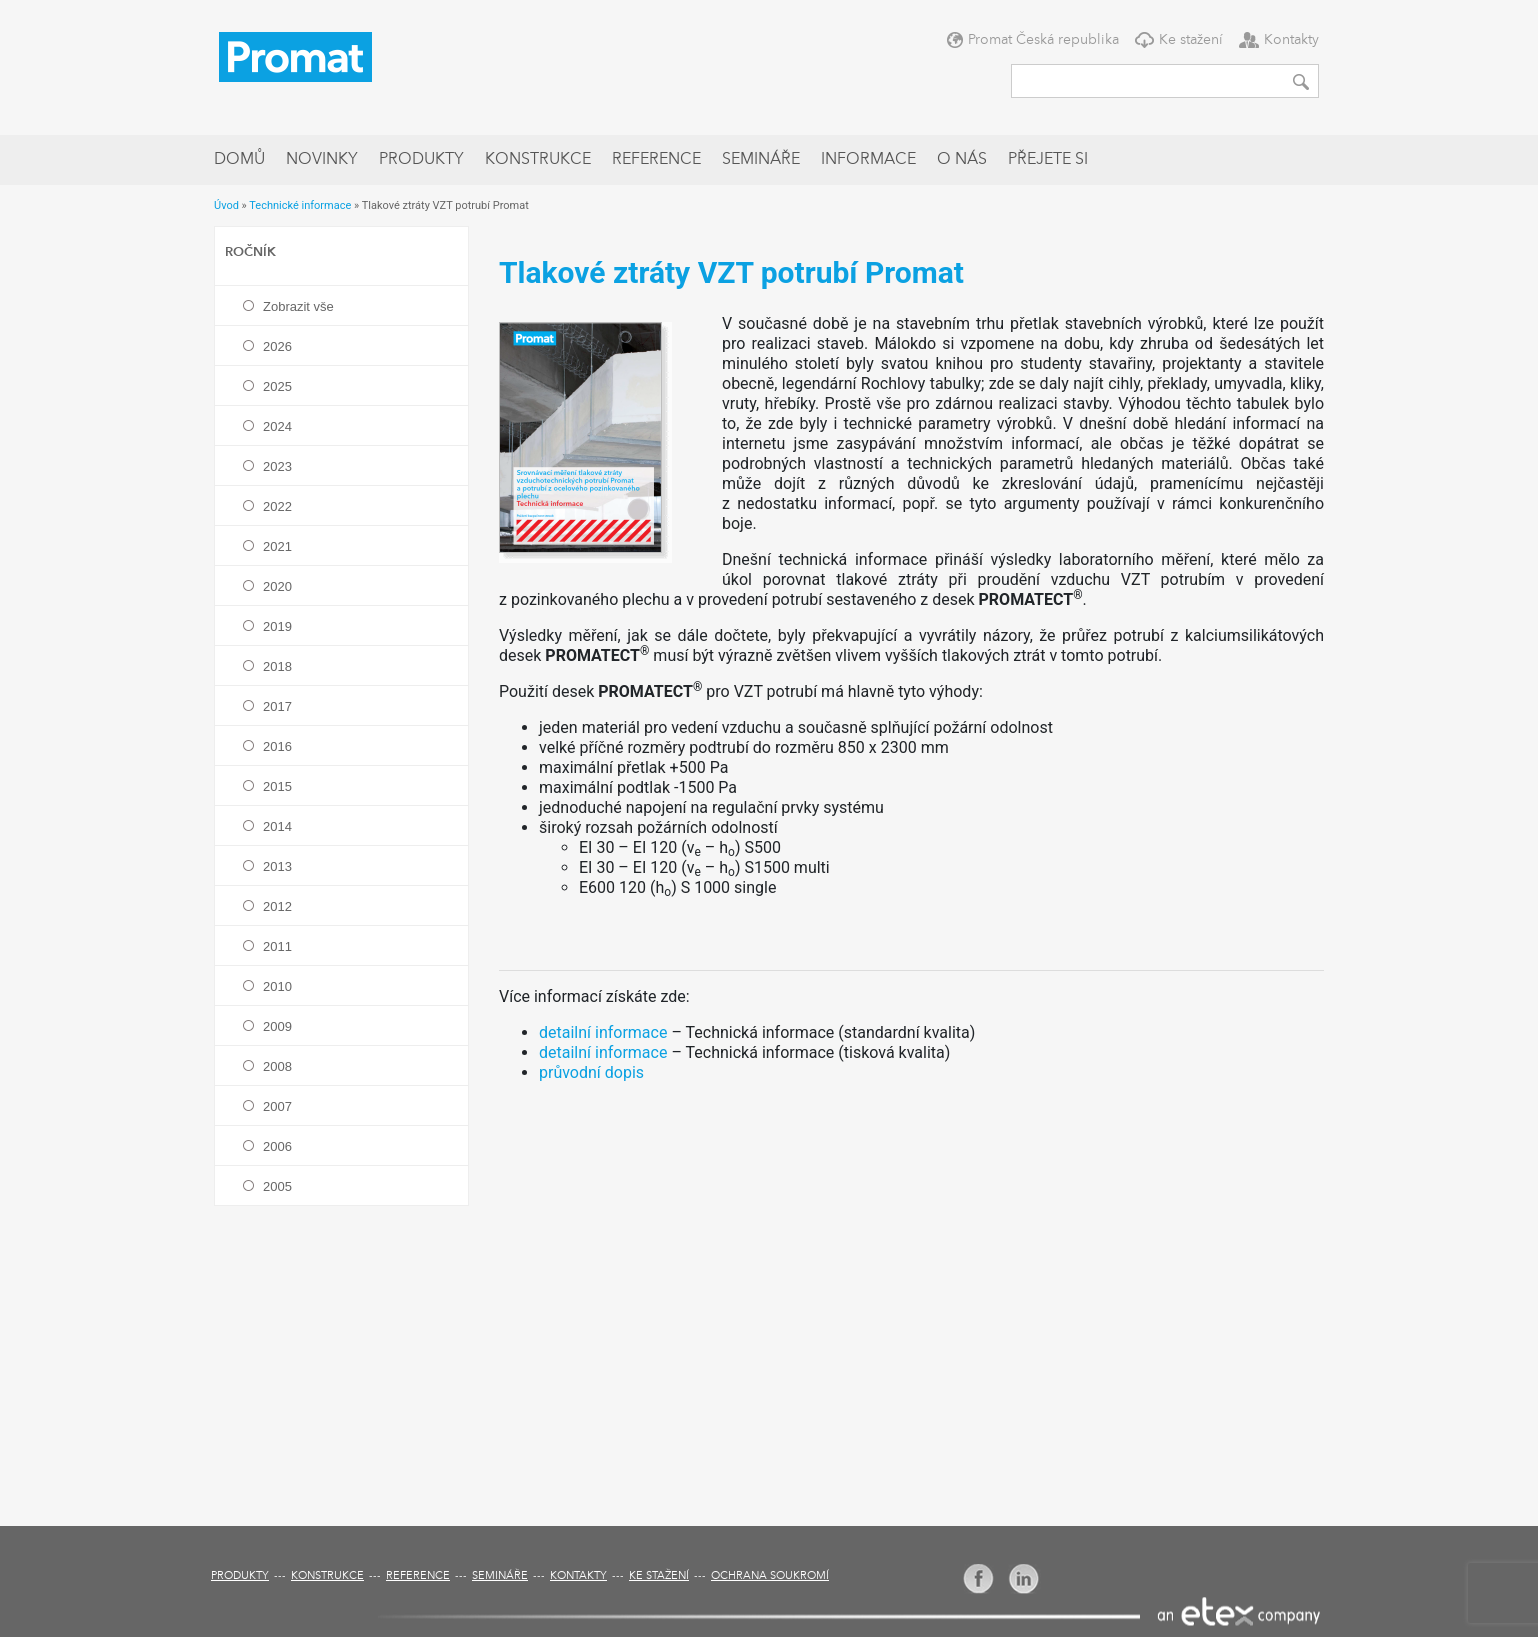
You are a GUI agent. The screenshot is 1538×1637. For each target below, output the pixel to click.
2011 (277, 946)
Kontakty (1291, 40)
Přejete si (1048, 160)
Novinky (322, 160)
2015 (277, 786)
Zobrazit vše (298, 306)
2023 (277, 466)
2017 (277, 706)
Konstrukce (538, 160)
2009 (277, 1026)
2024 (277, 426)
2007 (277, 1106)
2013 (277, 866)
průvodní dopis (591, 1072)
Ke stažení (1191, 40)
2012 (277, 906)
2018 (277, 666)
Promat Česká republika (1043, 40)
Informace (868, 160)
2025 (277, 386)
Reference (656, 160)
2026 (277, 346)
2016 (277, 746)
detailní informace (603, 1032)
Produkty (421, 160)
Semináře (761, 160)
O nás (962, 160)
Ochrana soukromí (770, 1576)
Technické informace (300, 205)
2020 (277, 586)
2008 (277, 1066)
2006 (277, 1146)
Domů (239, 160)
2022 (277, 506)
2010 (277, 986)
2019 (277, 626)
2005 (277, 1186)
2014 (277, 826)
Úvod (226, 205)
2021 (277, 546)
